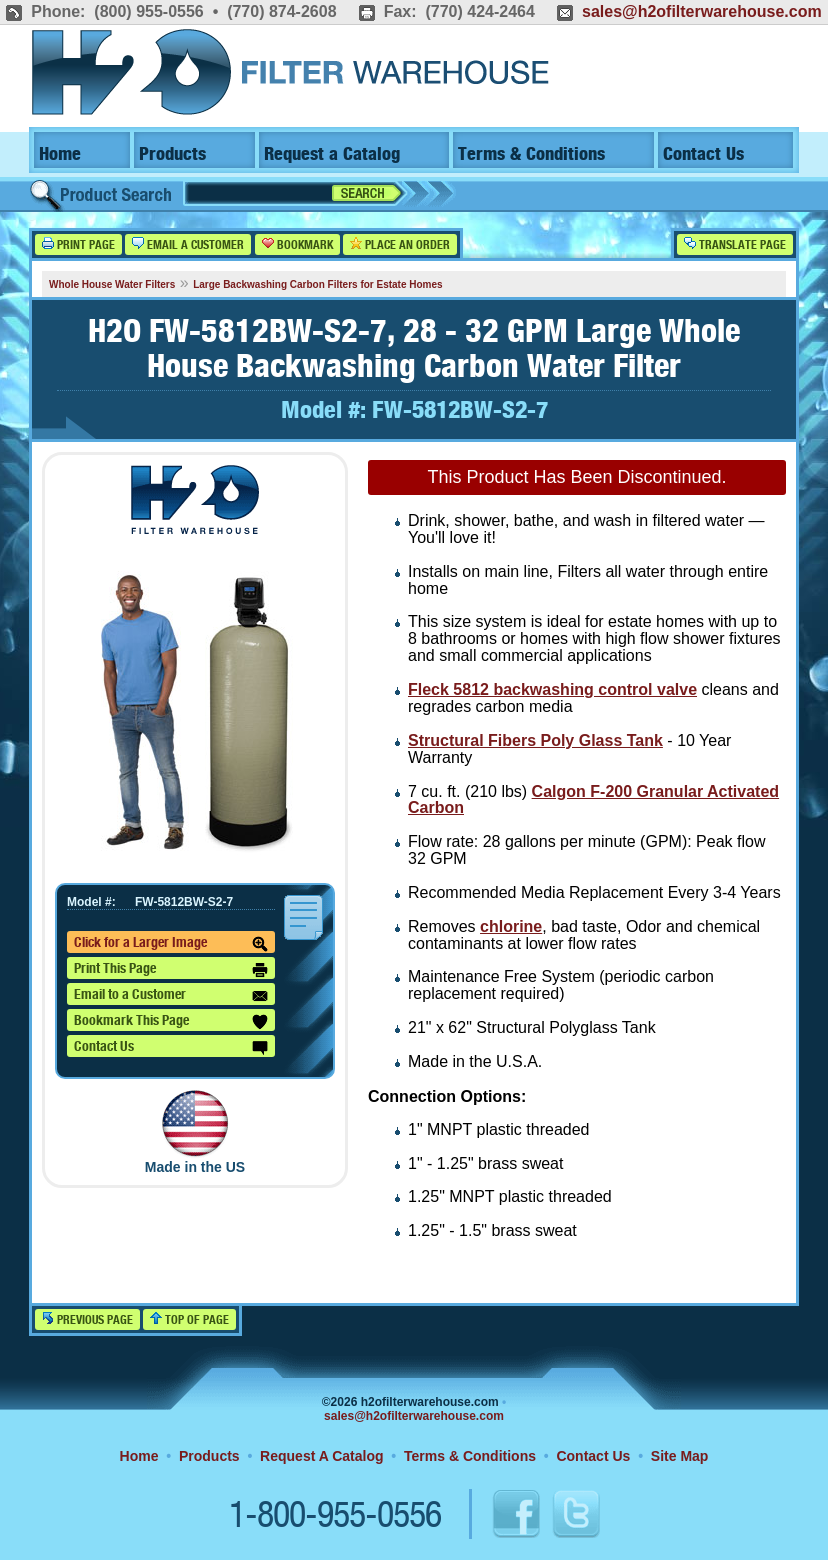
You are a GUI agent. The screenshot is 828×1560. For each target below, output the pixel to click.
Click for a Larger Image (171, 944)
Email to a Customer (171, 996)
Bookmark (297, 244)
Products (172, 154)
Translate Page (735, 244)
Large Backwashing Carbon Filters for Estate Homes (318, 284)
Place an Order (400, 244)
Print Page (78, 244)
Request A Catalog (321, 1456)
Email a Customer (188, 244)
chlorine (511, 926)
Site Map (680, 1456)
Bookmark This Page (171, 1022)
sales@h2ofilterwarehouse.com (702, 11)
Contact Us (703, 154)
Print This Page (171, 970)
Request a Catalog (332, 154)
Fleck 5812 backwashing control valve (552, 689)
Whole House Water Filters (112, 284)
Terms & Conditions (531, 154)
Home (60, 154)
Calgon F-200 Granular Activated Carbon (593, 800)
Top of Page (189, 1319)
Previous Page (87, 1319)
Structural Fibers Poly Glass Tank (535, 740)
